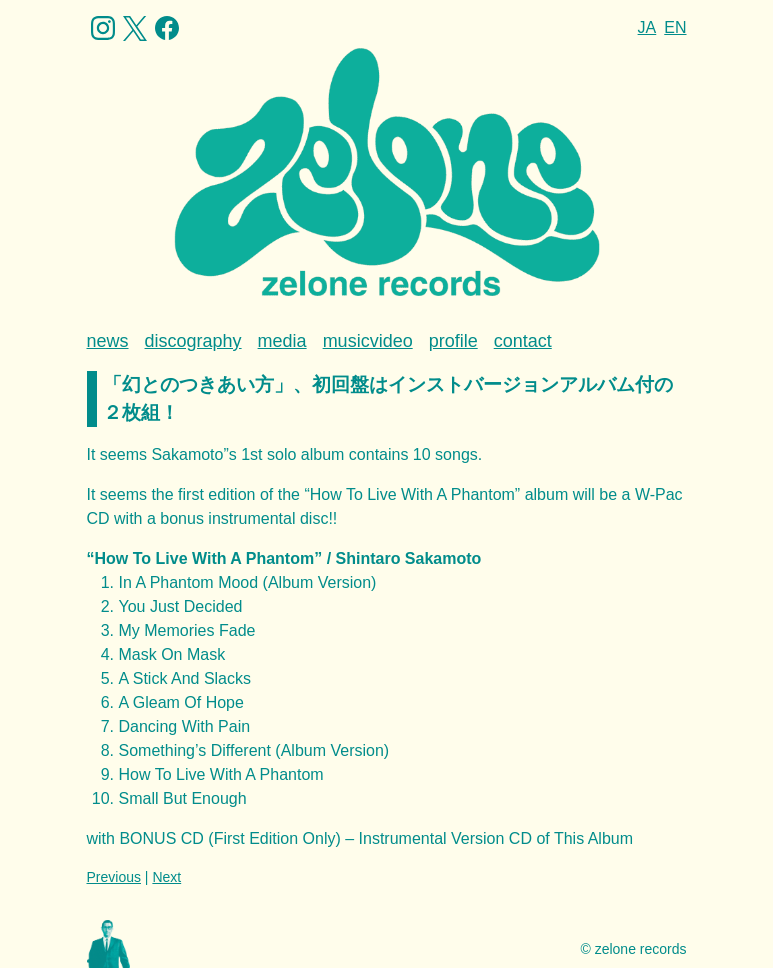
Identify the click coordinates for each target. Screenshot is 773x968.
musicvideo (368, 341)
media (282, 341)
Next (166, 877)
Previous (114, 877)
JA (647, 27)
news (108, 341)
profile (453, 341)
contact (523, 341)
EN (675, 27)
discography (193, 341)
